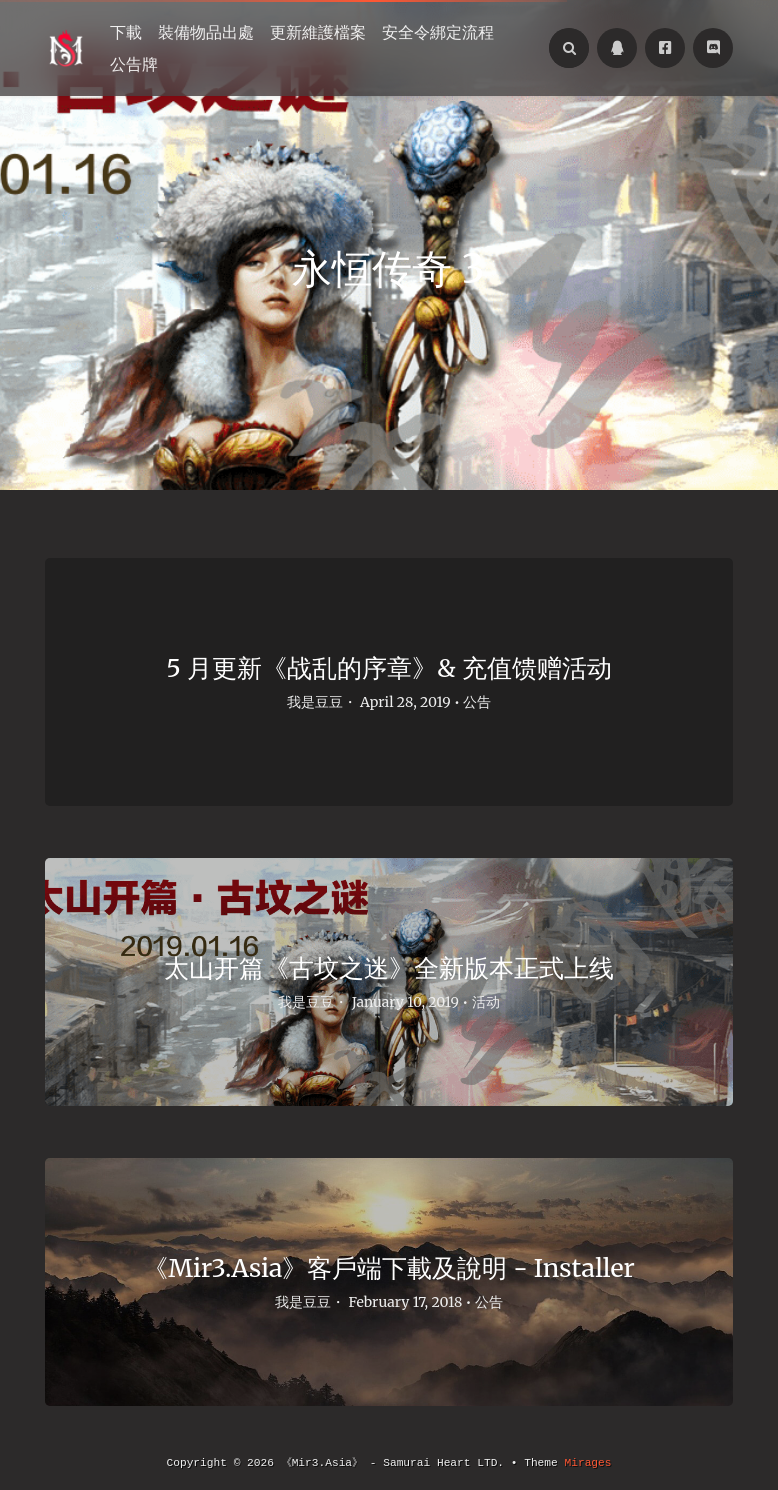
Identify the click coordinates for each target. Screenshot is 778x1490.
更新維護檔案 (318, 32)
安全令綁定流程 (438, 32)
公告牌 (134, 64)
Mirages (587, 1463)
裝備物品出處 (206, 32)
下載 (126, 32)
